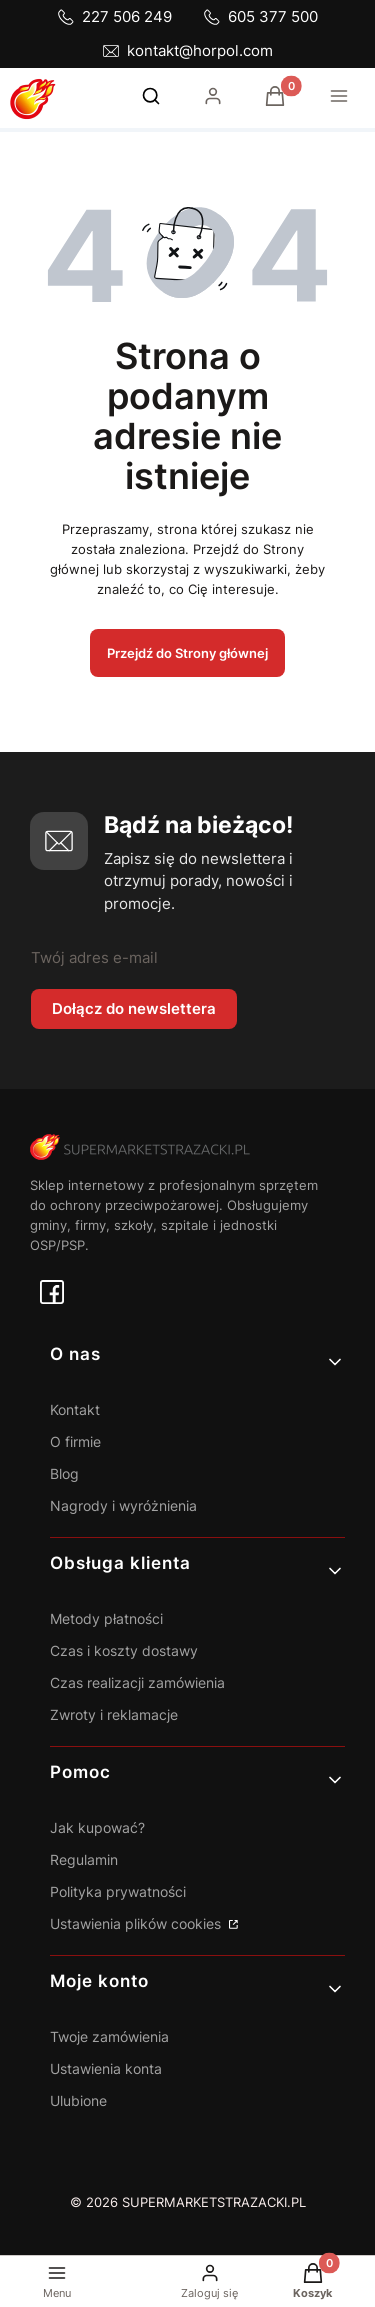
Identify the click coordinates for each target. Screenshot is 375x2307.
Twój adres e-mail (94, 957)
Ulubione (78, 2100)
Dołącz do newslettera (134, 1008)
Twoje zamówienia (109, 2036)
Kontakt (75, 1409)
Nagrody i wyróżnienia (123, 1505)
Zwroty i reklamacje (114, 1714)
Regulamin (84, 1859)
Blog (64, 1473)
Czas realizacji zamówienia (137, 1682)
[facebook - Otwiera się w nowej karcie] (52, 1292)
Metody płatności (106, 1618)
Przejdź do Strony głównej (187, 653)
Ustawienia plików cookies (137, 1923)
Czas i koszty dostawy (124, 1650)
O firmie (75, 1441)
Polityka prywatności (118, 1891)
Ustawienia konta (106, 2068)
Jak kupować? (97, 1827)
